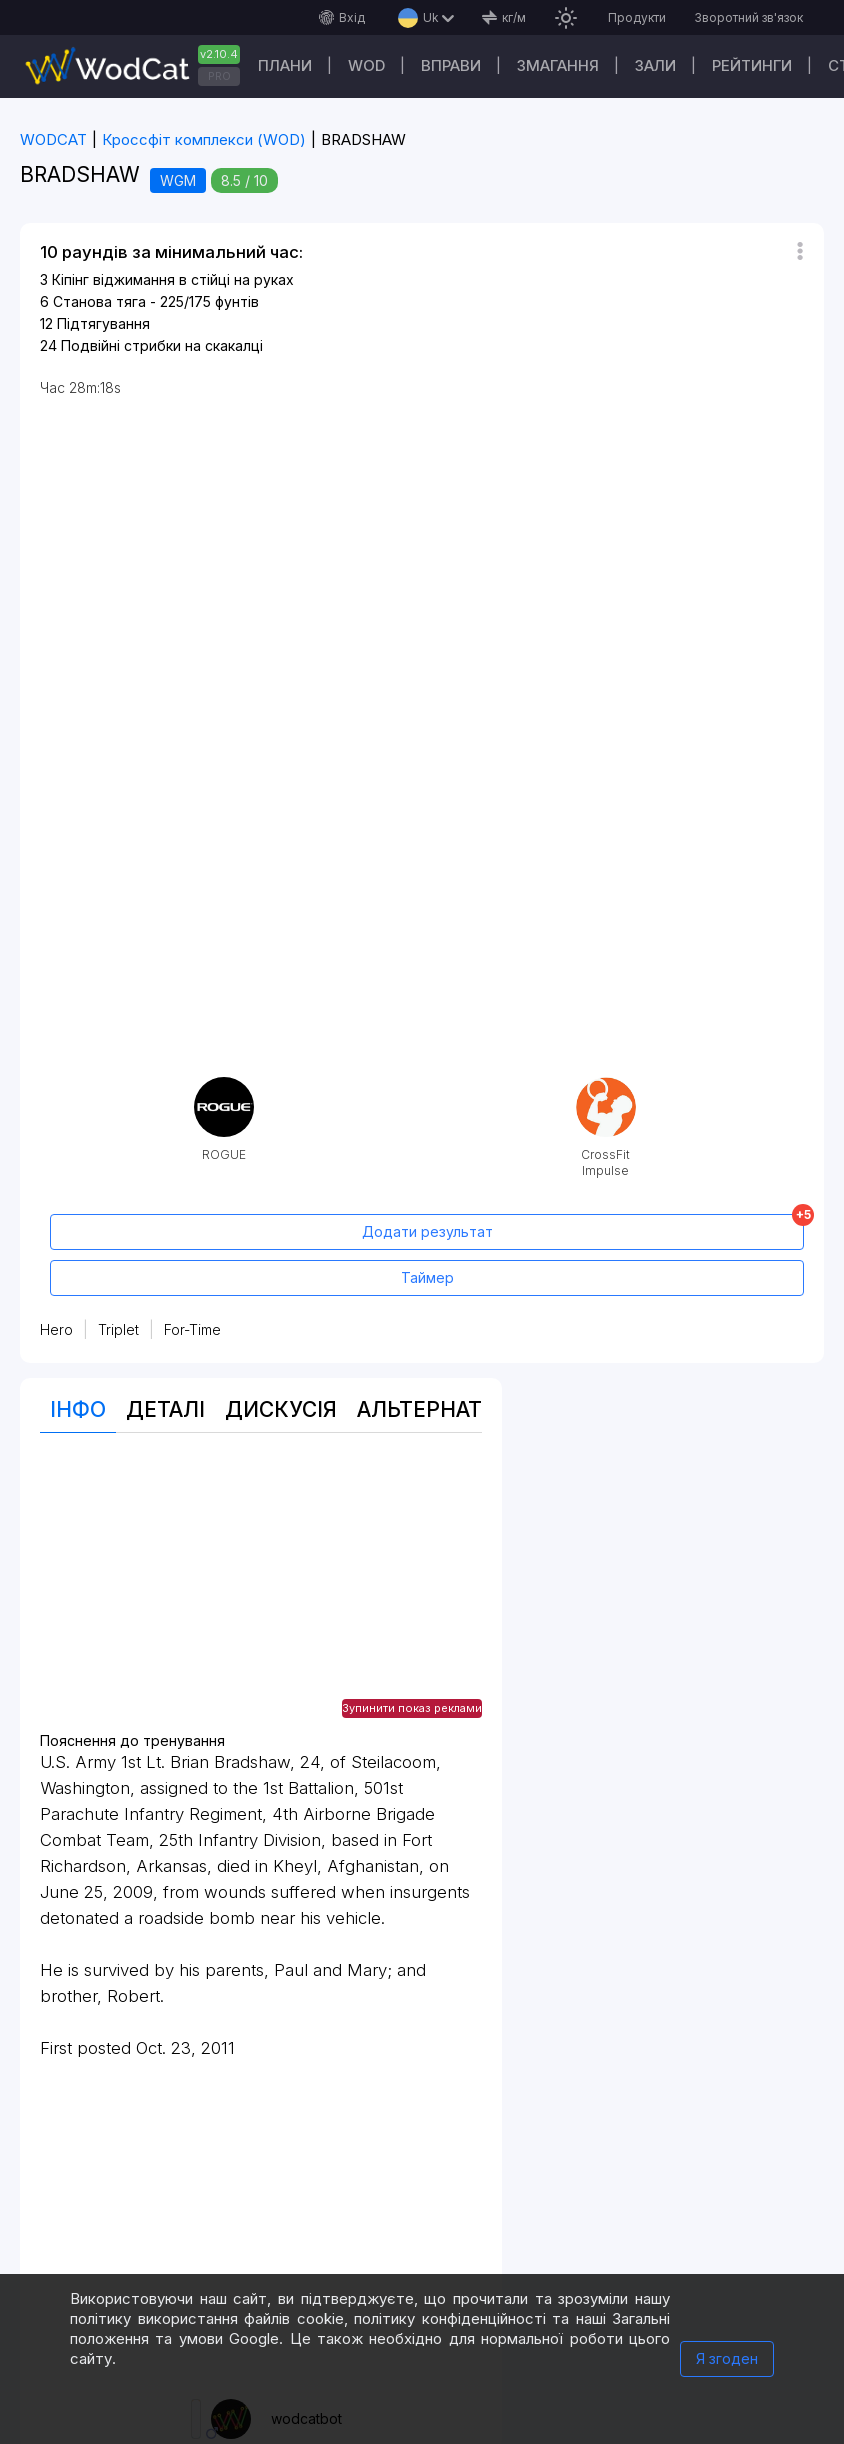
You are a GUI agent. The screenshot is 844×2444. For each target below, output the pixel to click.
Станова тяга (99, 301)
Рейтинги (752, 65)
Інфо (78, 1409)
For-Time (192, 1329)
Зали (655, 65)
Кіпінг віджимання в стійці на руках (173, 279)
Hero (56, 1329)
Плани (285, 65)
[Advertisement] (261, 1593)
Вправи (451, 65)
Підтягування (103, 323)
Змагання (558, 65)
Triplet (118, 1329)
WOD (366, 65)
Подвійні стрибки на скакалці (162, 345)
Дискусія (281, 1409)
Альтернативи (442, 1409)
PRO (219, 76)
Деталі (165, 1409)
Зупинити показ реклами (412, 1708)
